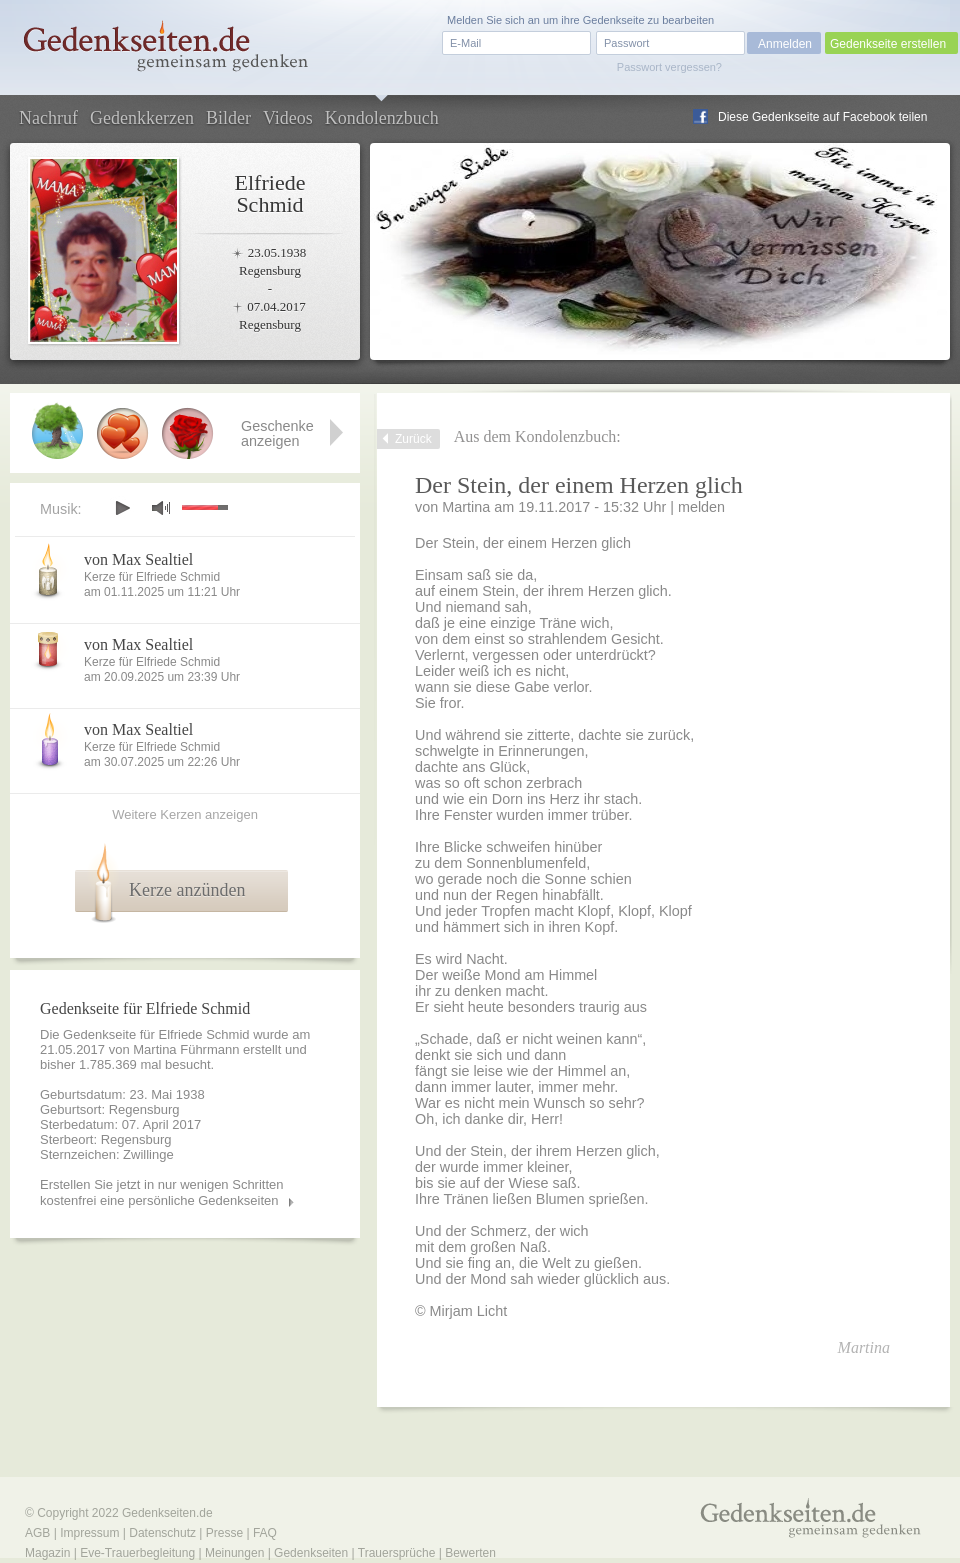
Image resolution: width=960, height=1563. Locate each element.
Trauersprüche (397, 1553)
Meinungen (234, 1553)
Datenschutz (162, 1533)
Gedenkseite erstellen (888, 44)
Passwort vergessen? (669, 67)
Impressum (89, 1533)
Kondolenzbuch (382, 118)
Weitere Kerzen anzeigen (185, 814)
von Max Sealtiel (138, 559)
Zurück (413, 439)
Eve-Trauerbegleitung (137, 1553)
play (122, 508)
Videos (288, 118)
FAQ (265, 1533)
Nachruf (48, 118)
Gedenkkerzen (142, 118)
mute (161, 507)
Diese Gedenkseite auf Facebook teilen (822, 117)
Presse (224, 1533)
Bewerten (470, 1553)
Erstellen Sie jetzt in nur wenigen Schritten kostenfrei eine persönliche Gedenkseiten (162, 1192)
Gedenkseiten (311, 1553)
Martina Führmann (186, 1049)
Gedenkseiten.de (167, 1513)
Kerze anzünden (187, 890)
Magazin (47, 1553)
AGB (37, 1533)
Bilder (228, 118)
